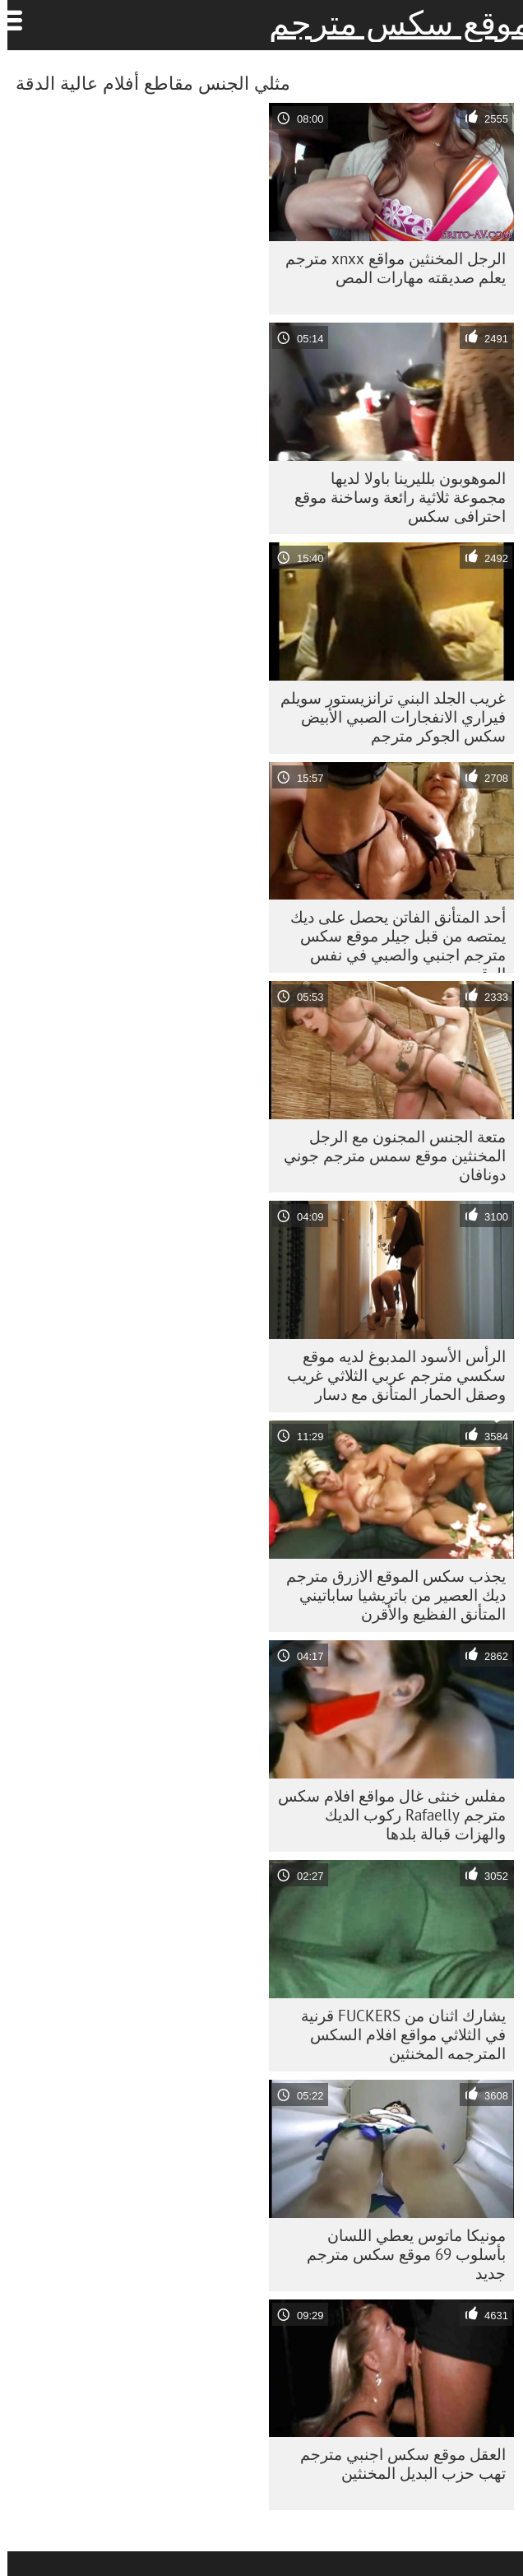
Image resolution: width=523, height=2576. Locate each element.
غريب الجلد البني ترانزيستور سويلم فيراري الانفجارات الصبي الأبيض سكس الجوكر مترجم (385, 717)
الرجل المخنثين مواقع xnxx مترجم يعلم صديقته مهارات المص (388, 268)
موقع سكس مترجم (392, 23)
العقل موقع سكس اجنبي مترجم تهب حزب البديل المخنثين (395, 2463)
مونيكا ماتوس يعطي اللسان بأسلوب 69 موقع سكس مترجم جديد (398, 2254)
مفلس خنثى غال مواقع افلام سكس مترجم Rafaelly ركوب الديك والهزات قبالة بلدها (384, 1815)
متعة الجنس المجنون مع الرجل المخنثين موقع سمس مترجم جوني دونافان (387, 1155)
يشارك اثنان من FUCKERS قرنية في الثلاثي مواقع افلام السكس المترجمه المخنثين (396, 2034)
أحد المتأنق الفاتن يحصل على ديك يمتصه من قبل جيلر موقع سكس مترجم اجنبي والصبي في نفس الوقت (390, 940)
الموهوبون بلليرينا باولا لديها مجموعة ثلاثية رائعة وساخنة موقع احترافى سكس (392, 497)
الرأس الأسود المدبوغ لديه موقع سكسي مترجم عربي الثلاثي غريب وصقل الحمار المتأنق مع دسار (389, 1375)
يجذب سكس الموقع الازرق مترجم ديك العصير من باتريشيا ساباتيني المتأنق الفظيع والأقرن (388, 1595)
